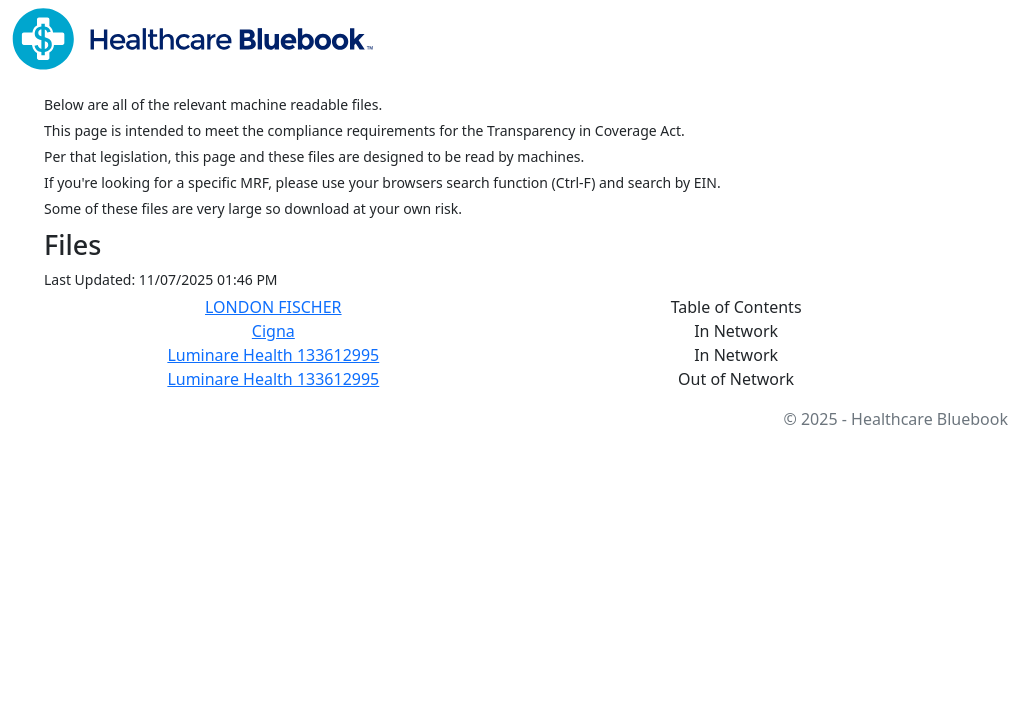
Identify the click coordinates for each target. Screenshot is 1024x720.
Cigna (273, 331)
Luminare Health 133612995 (273, 355)
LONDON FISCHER (273, 307)
